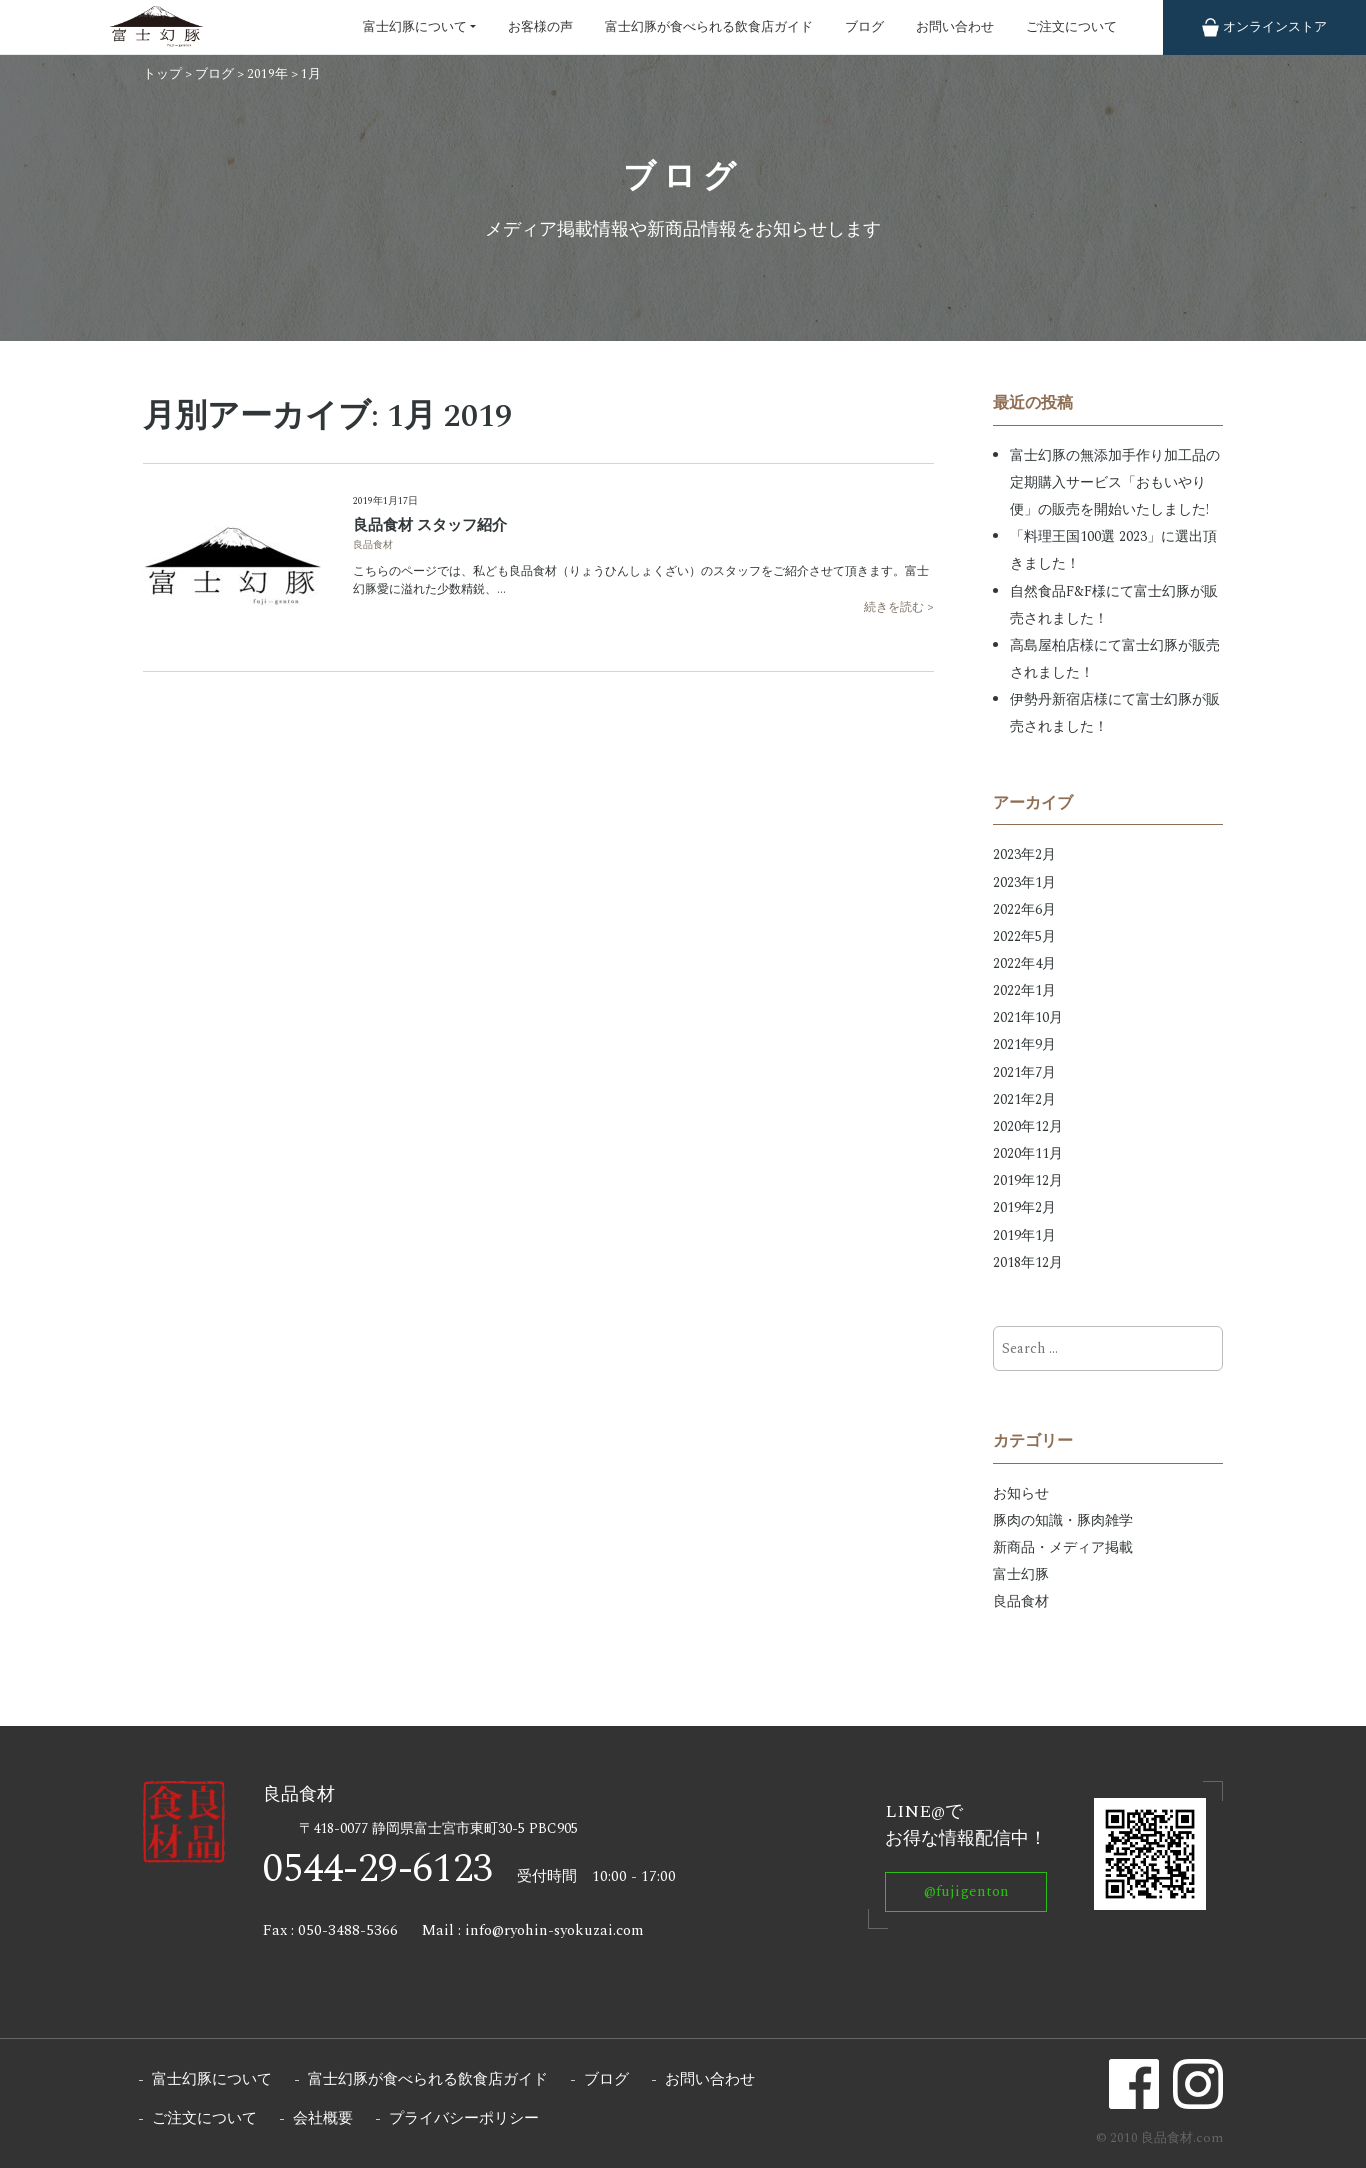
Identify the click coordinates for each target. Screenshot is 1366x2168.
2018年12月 (1028, 1262)
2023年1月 (1024, 882)
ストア (1265, 27)
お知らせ (1021, 1493)
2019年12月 (1028, 1180)
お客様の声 (540, 27)
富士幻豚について (415, 27)
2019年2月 (1024, 1207)
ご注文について (1071, 27)
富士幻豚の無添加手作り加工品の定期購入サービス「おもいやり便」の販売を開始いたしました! (1115, 482)
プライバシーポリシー (464, 2118)
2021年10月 (1028, 1017)
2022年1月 (1024, 990)
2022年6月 (1024, 909)
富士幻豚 (1021, 1574)
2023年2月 (1024, 854)
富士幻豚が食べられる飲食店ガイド (709, 27)
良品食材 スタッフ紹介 (430, 525)
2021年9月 (1024, 1044)
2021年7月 (1024, 1072)
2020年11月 (1028, 1153)
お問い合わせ (955, 27)
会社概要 (323, 2118)
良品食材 (373, 545)
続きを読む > (899, 608)
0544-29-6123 (378, 1869)
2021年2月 (1024, 1099)
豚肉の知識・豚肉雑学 (1063, 1520)
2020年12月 (1028, 1126)
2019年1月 (1024, 1235)
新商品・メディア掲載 (1063, 1547)
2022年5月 (1024, 936)
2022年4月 (1024, 963)
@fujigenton (966, 1891)
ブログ (864, 27)
